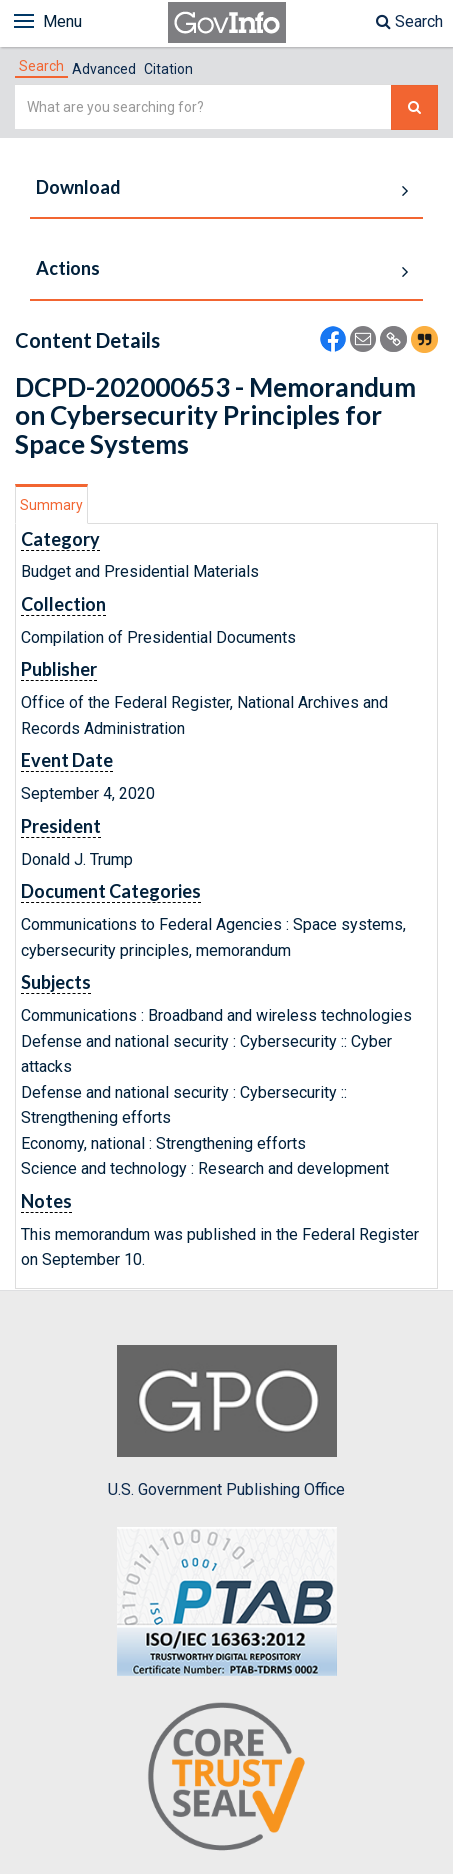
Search (409, 21)
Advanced (104, 69)
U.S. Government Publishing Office (226, 1422)
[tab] (41, 66)
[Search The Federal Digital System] (414, 107)
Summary (51, 505)
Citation (168, 69)
